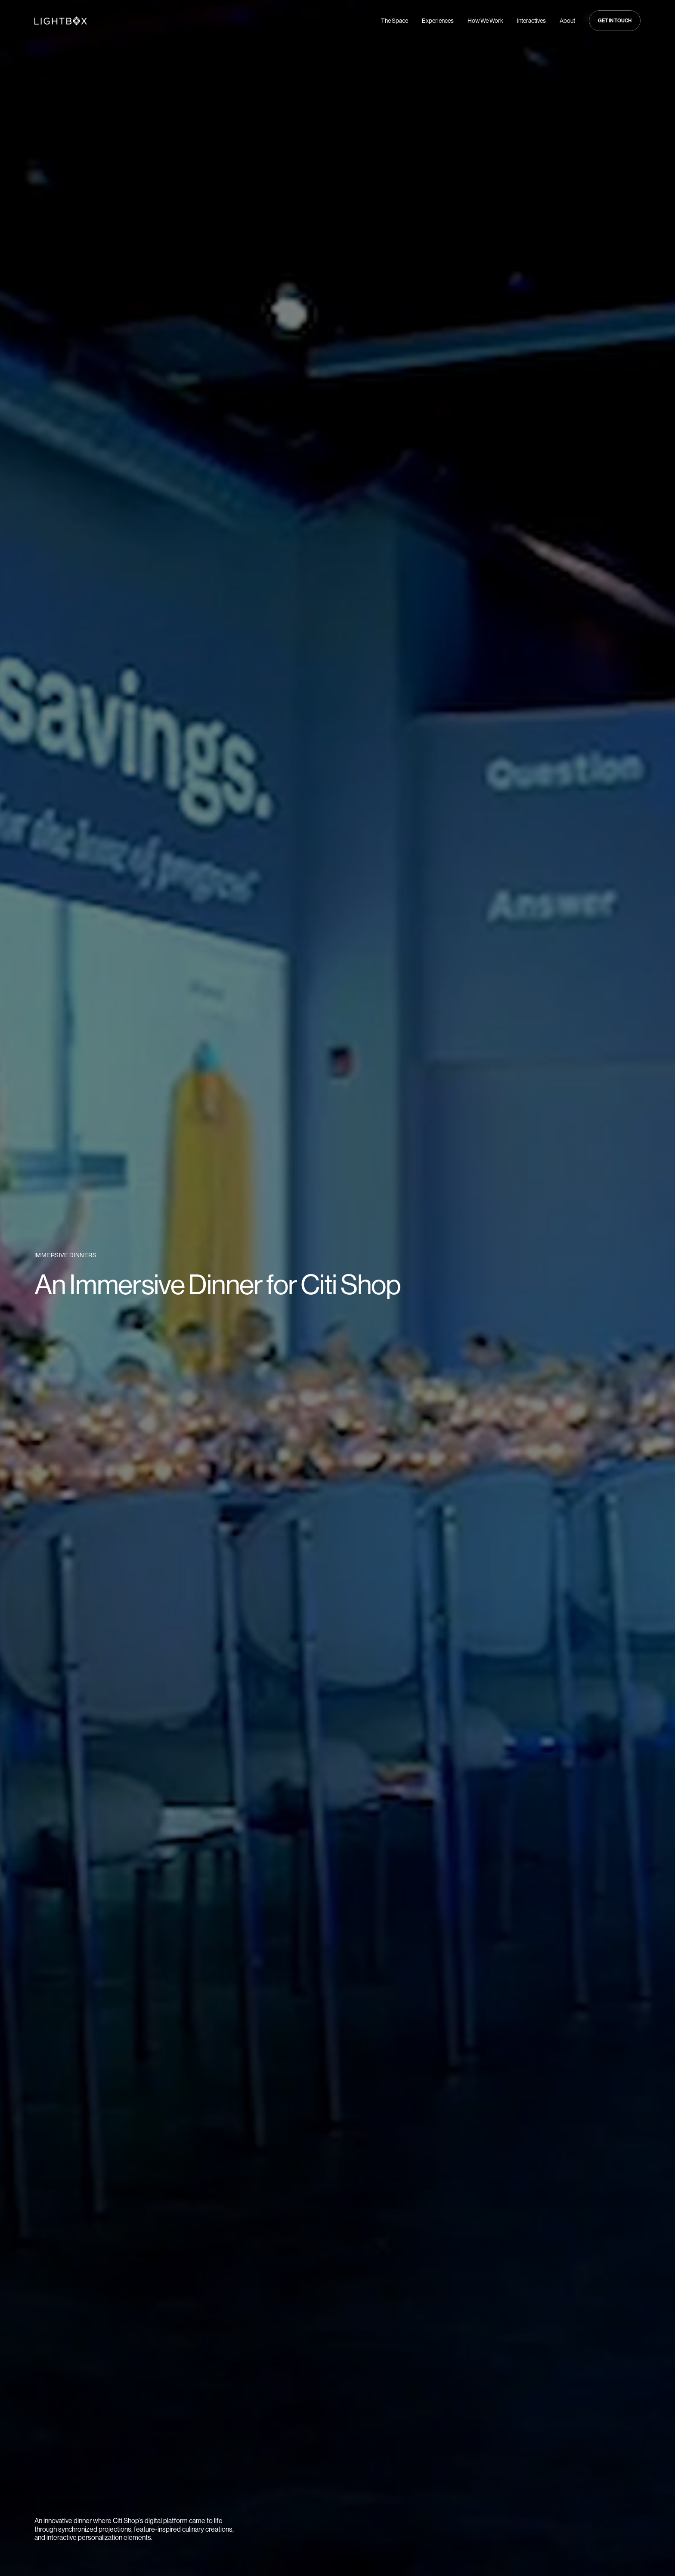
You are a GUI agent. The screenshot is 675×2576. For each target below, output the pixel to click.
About (567, 20)
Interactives (531, 20)
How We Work (485, 20)
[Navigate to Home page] (60, 20)
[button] (615, 20)
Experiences (438, 20)
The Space (394, 20)
